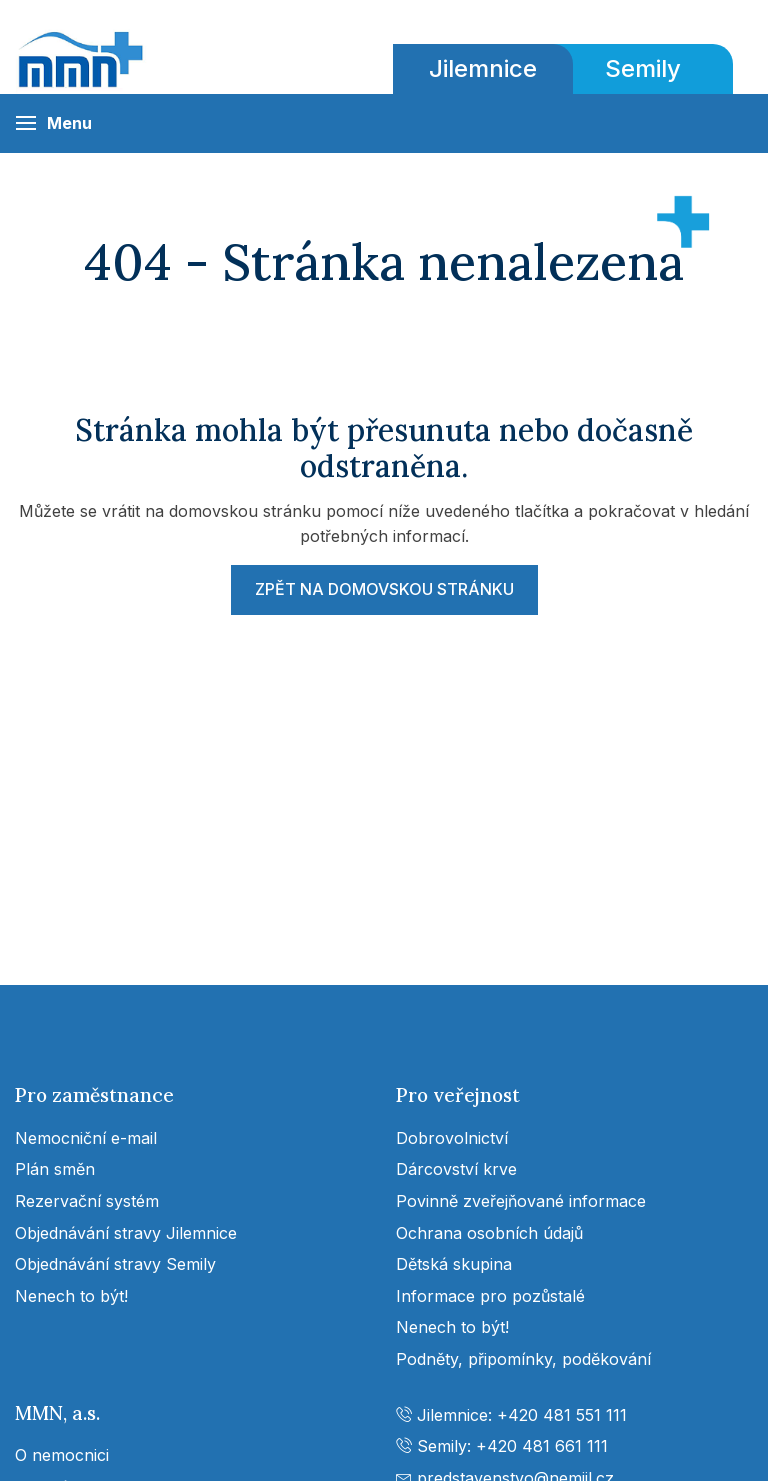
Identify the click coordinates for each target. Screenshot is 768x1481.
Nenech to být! (71, 1296)
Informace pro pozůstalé (490, 1296)
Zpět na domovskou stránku (384, 589)
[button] (53, 123)
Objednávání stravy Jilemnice (126, 1233)
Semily (643, 68)
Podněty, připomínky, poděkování (523, 1359)
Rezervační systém (87, 1201)
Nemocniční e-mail (86, 1138)
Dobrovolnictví (452, 1138)
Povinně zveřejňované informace (521, 1201)
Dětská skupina (454, 1264)
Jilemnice (483, 68)
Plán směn (55, 1169)
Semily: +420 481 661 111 (502, 1446)
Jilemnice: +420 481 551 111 (511, 1415)
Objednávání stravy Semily (115, 1264)
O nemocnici (62, 1455)
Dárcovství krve (456, 1169)
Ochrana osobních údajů (489, 1233)
